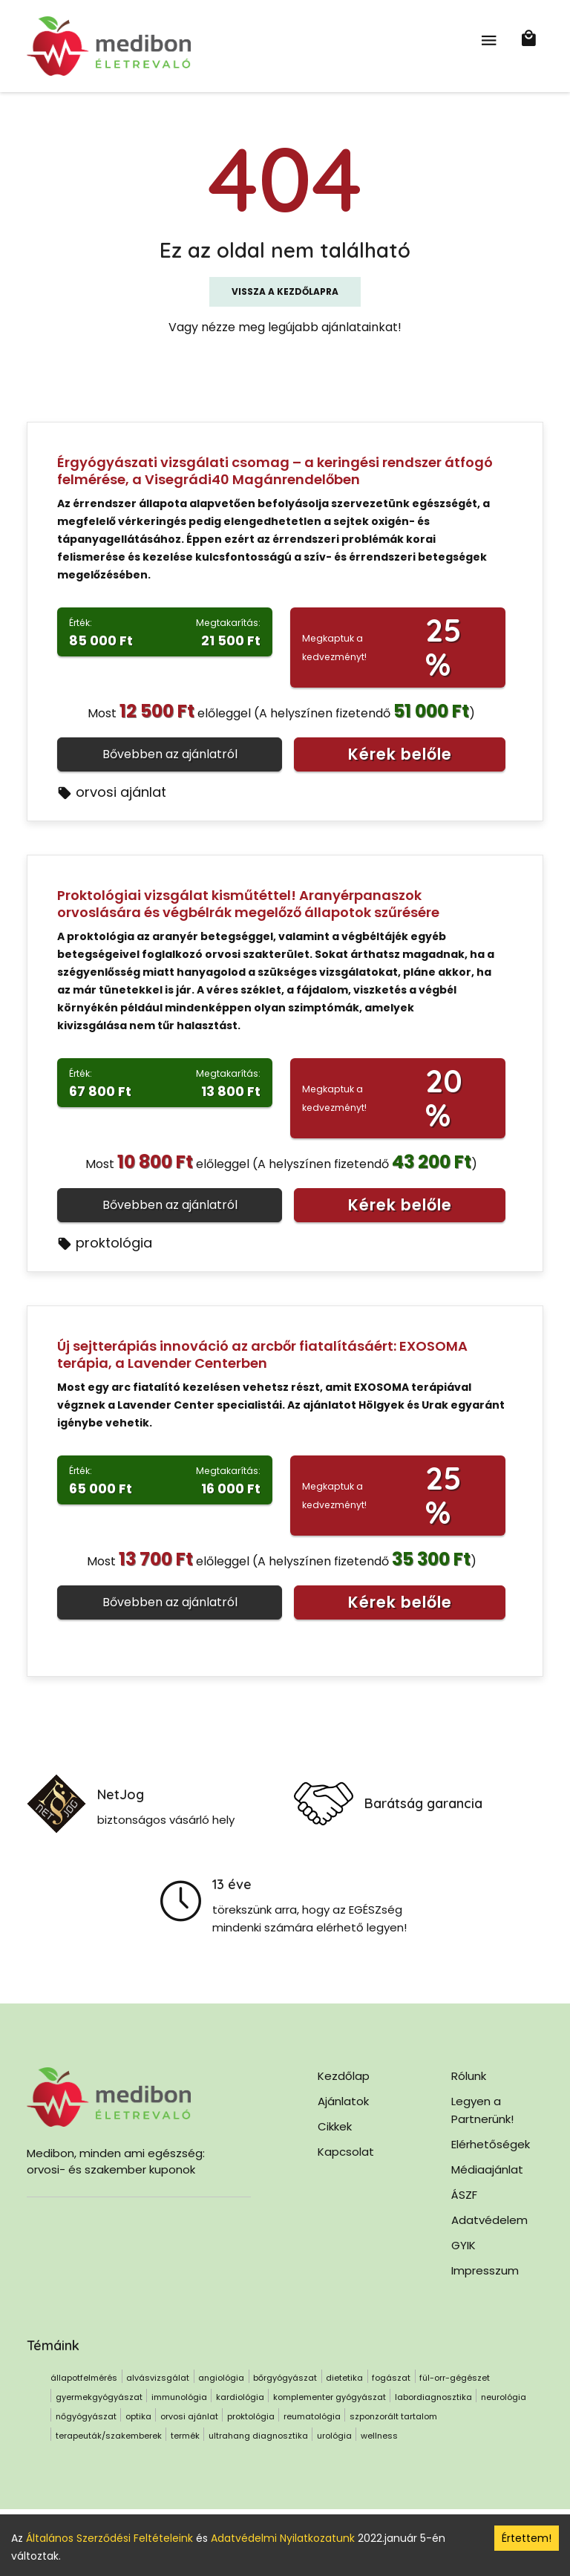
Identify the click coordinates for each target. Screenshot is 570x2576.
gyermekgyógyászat (99, 2397)
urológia (334, 2436)
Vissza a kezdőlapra (285, 291)
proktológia (104, 1242)
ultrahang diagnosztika (258, 2436)
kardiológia (240, 2397)
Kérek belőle (400, 754)
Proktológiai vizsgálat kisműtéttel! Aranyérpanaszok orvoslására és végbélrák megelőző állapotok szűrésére (248, 904)
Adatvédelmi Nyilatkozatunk (283, 2538)
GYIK (463, 2245)
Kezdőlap (344, 2076)
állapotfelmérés (83, 2378)
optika (138, 2416)
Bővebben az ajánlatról (170, 754)
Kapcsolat (346, 2151)
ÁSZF (464, 2194)
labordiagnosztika (433, 2397)
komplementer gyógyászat (329, 2397)
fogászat (391, 2378)
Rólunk (468, 2076)
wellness (379, 2436)
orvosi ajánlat (111, 792)
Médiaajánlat (487, 2169)
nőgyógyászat (86, 2416)
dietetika (344, 2378)
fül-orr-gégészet (454, 2378)
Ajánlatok (343, 2101)
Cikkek (335, 2126)
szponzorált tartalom (393, 2416)
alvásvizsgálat (157, 2378)
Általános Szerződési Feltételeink (109, 2538)
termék (185, 2436)
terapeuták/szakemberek (109, 2436)
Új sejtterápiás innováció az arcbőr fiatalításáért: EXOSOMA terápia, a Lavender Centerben (262, 1354)
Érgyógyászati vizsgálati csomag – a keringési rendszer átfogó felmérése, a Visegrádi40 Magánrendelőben (275, 471)
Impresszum (485, 2270)
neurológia (503, 2397)
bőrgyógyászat (285, 2378)
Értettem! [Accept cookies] (526, 2538)
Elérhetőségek (490, 2144)
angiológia (221, 2378)
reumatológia (312, 2416)
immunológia (179, 2397)
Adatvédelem (489, 2220)
